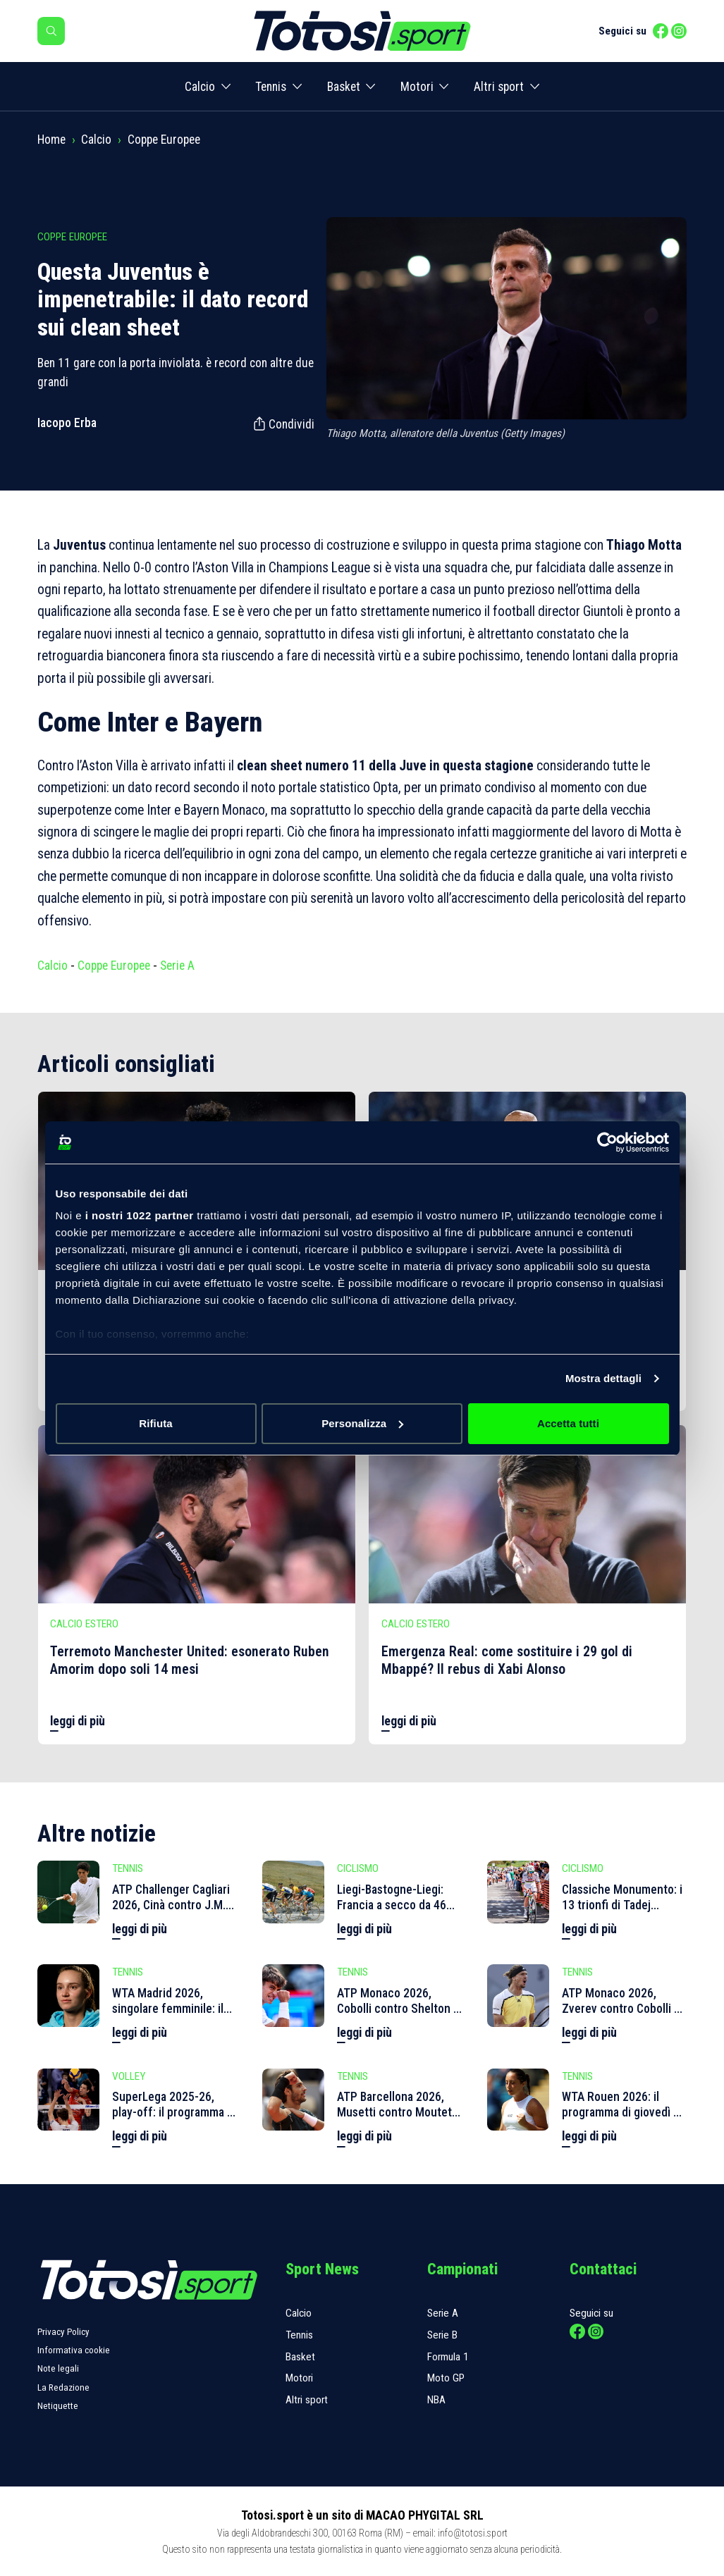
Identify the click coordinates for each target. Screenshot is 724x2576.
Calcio (200, 87)
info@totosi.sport (473, 2533)
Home (51, 140)
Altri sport (499, 87)
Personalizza (362, 1423)
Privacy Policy (63, 2332)
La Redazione (63, 2387)
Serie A (177, 966)
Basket (343, 87)
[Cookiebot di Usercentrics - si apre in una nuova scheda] (607, 1142)
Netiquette (57, 2406)
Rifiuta (155, 1423)
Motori (417, 87)
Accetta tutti (568, 1423)
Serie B (442, 2335)
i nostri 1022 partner (139, 1215)
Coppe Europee (164, 140)
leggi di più (77, 1721)
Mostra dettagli (603, 1378)
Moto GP (446, 2378)
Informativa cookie (73, 2350)
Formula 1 (448, 2356)
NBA (436, 2399)
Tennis (270, 87)
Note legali (58, 2368)
